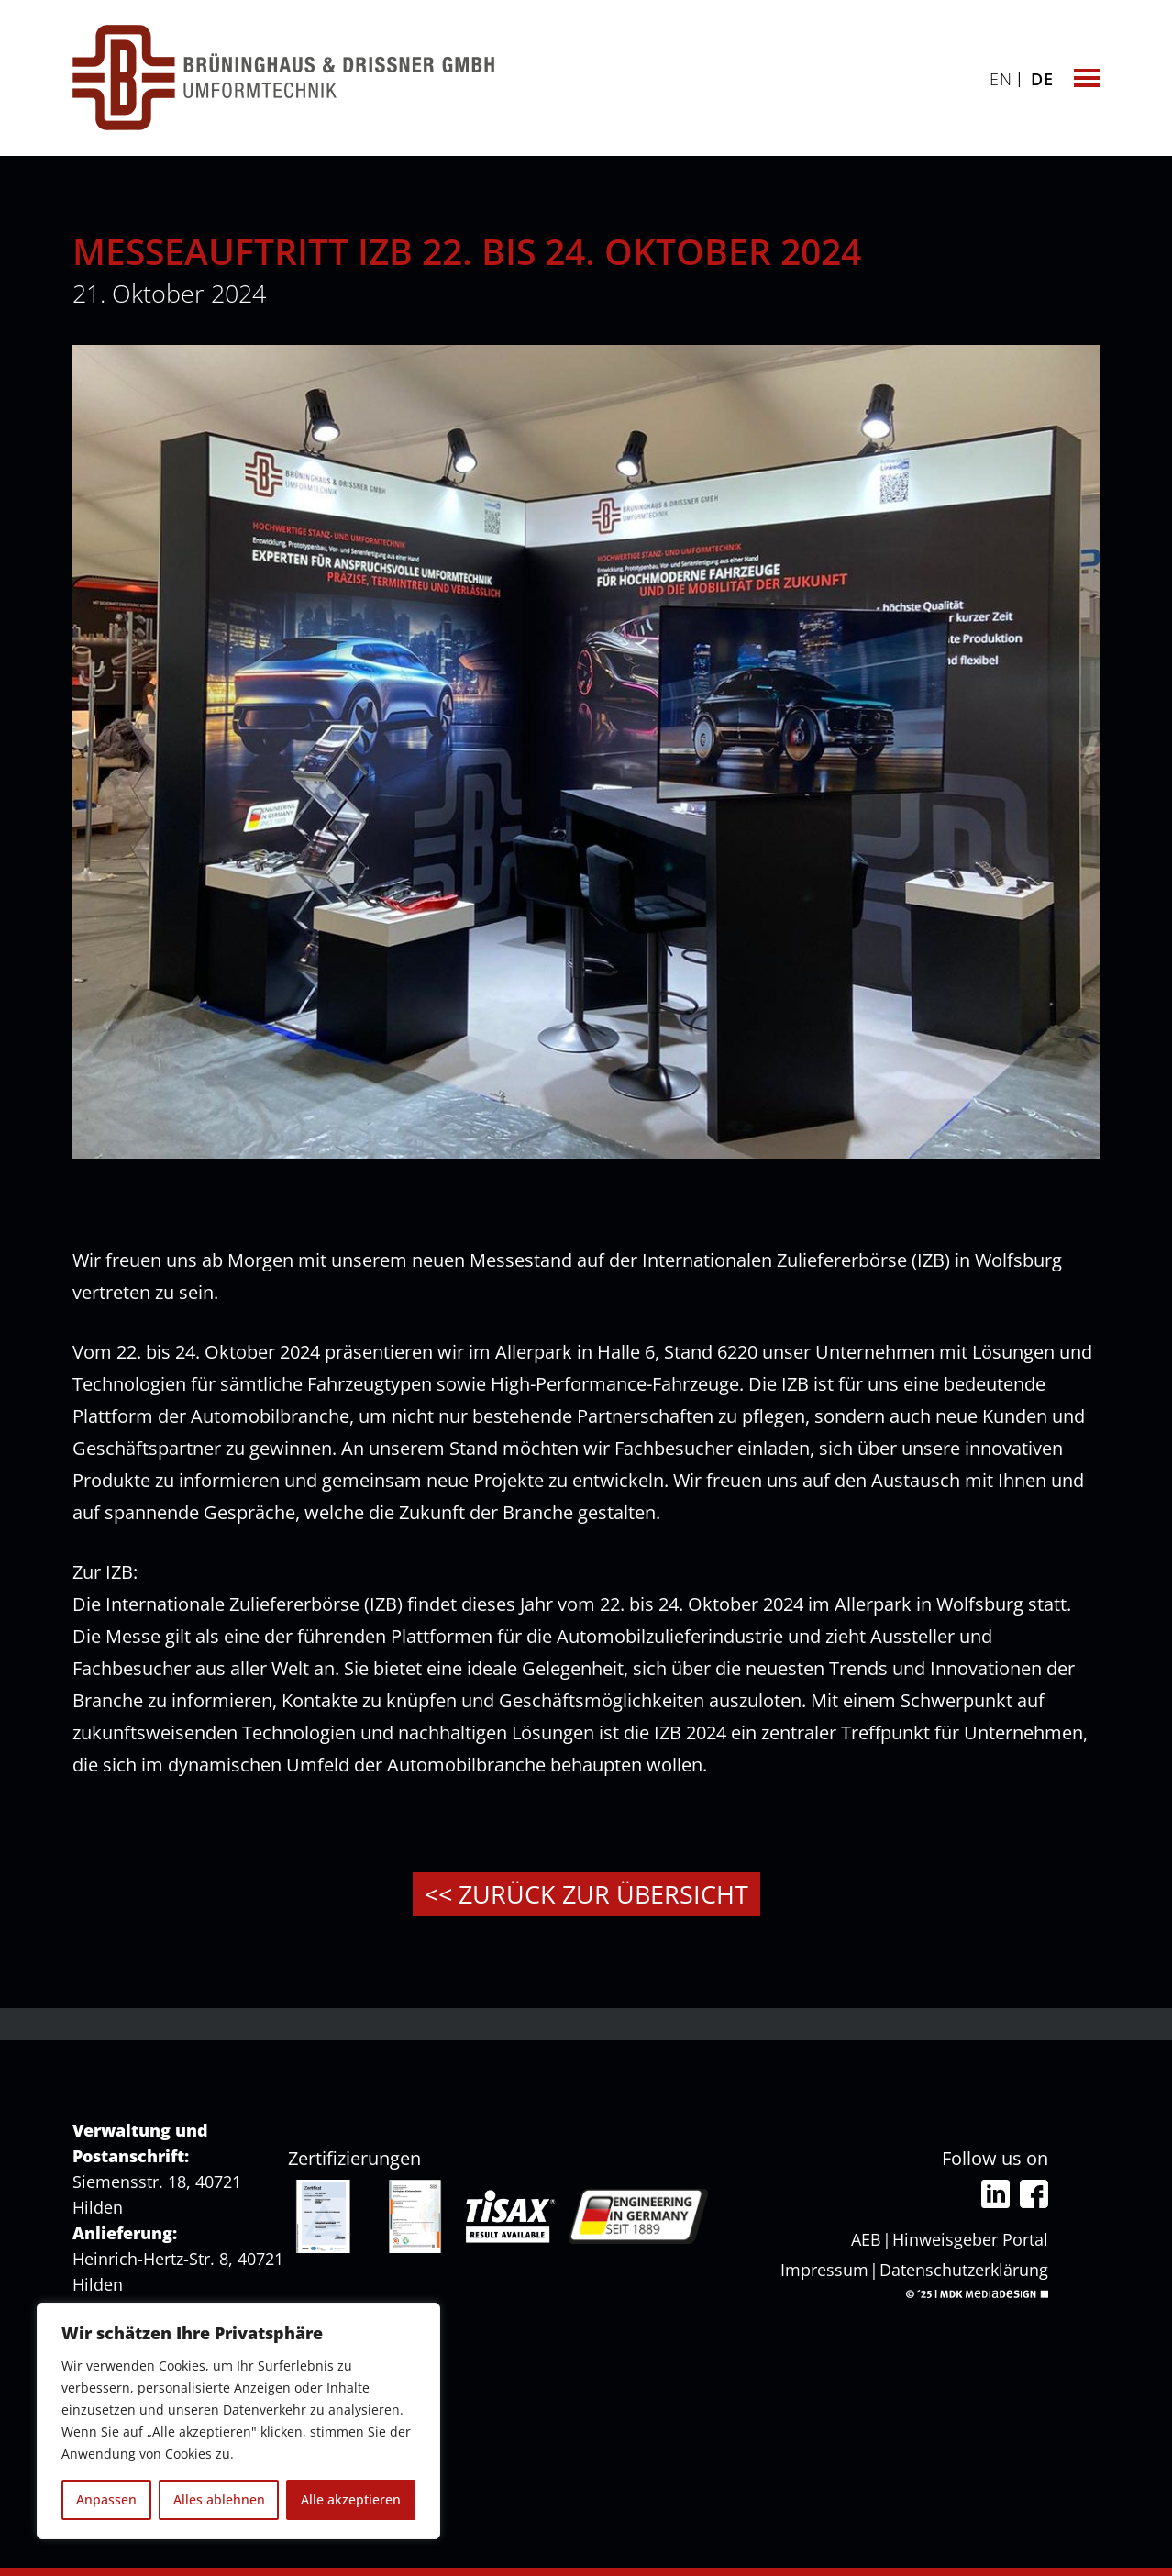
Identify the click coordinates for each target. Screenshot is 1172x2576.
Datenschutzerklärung (963, 2270)
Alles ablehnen (219, 2499)
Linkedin (995, 2194)
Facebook (1034, 2194)
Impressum (824, 2270)
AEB (866, 2239)
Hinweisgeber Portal (970, 2239)
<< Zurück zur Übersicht (586, 1894)
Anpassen (106, 2499)
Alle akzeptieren (351, 2499)
